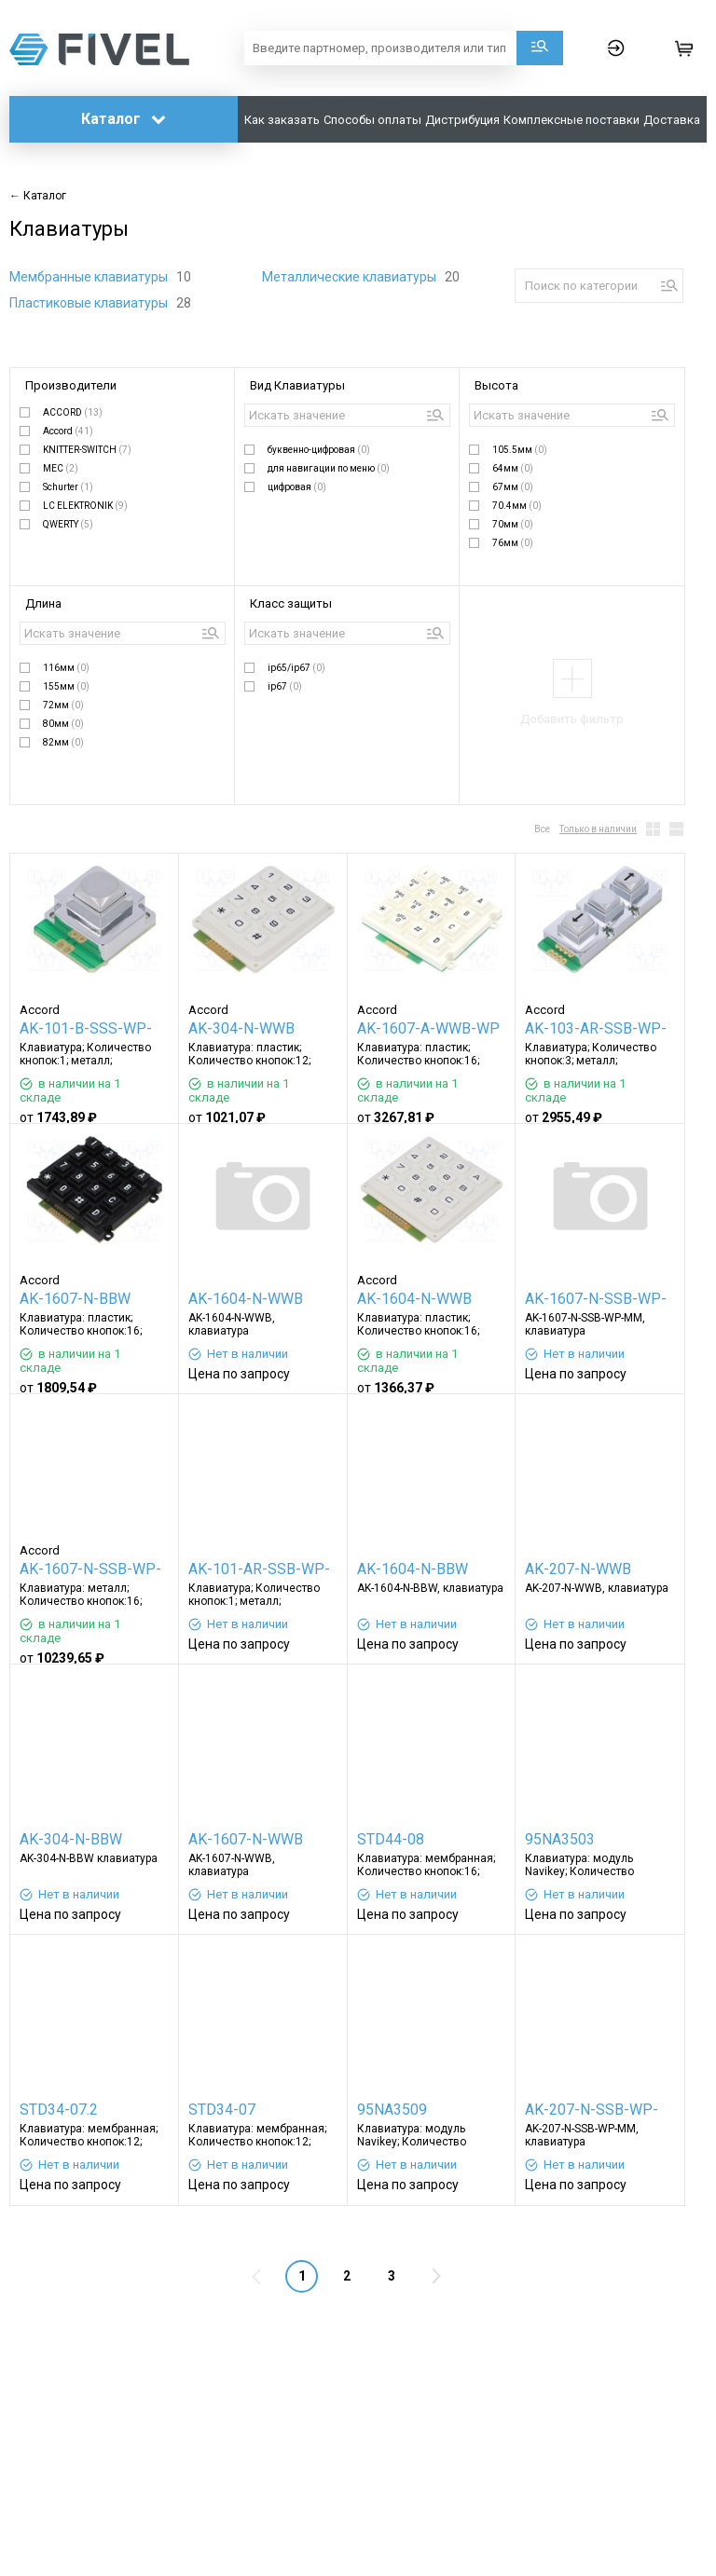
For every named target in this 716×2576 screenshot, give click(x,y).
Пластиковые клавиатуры (90, 302)
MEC (60, 468)
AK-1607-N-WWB (245, 1839)
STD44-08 (390, 1839)
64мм (512, 468)
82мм (63, 742)
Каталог (123, 119)
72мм (63, 705)
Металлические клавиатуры (350, 276)
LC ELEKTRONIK (85, 505)
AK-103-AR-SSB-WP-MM (596, 1030)
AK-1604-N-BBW (412, 1569)
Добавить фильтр (572, 719)
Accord (68, 431)
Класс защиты (291, 603)
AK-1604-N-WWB (245, 1299)
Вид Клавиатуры (297, 385)
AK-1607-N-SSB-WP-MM (596, 1300)
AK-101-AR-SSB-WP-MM (259, 1571)
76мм (512, 543)
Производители (71, 385)
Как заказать (282, 120)
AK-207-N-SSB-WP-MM (591, 2111)
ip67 (285, 686)
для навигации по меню (329, 468)
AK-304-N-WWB (241, 1028)
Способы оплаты (372, 120)
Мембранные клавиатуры (90, 276)
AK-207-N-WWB (578, 1569)
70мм (512, 524)
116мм (66, 668)
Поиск (539, 48)
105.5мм (519, 450)
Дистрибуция (462, 120)
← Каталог (37, 195)
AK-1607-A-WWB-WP (428, 1028)
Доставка (671, 120)
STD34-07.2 (59, 2109)
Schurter (68, 487)
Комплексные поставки (571, 120)
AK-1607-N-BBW (75, 1299)
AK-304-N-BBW (71, 1839)
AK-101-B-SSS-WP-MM (86, 1030)
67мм (512, 487)
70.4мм (517, 505)
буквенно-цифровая (319, 450)
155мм (66, 686)
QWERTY (68, 524)
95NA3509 (392, 2109)
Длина (43, 603)
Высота (496, 385)
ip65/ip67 (296, 668)
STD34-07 (221, 2109)
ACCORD (73, 412)
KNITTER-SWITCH (87, 450)
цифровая (297, 487)
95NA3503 (560, 1839)
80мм (63, 724)
